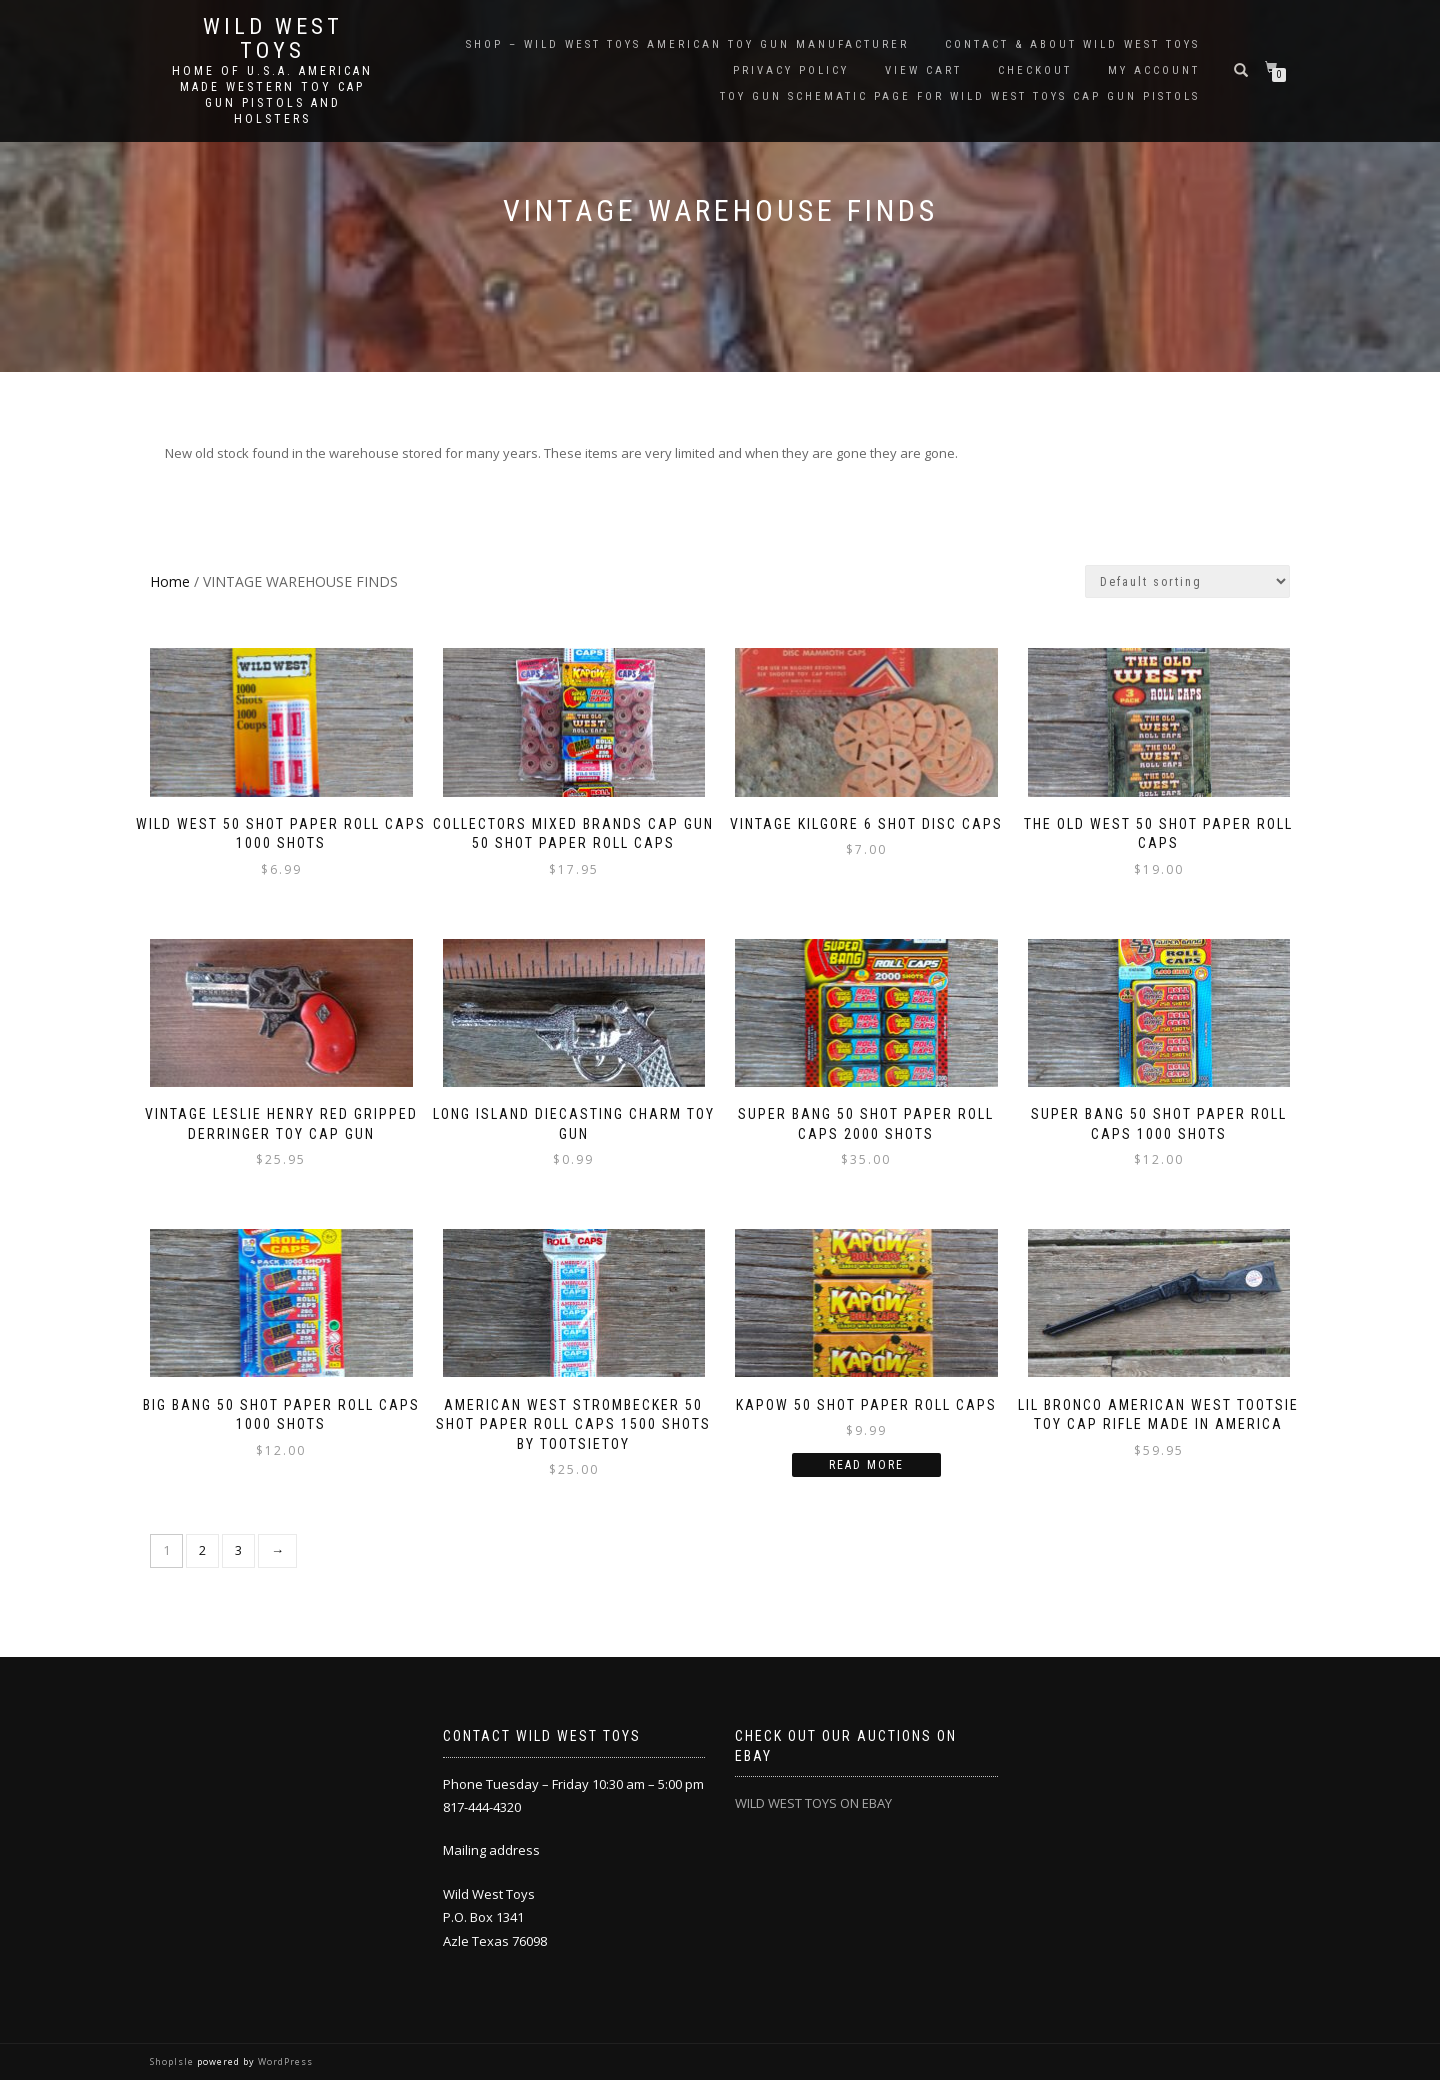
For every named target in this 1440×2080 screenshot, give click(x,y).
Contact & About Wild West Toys (1072, 44)
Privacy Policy (791, 70)
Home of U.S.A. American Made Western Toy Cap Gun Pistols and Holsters (272, 95)
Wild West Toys (273, 39)
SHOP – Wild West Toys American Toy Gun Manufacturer (687, 44)
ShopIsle (173, 2061)
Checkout (1035, 70)
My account (1154, 70)
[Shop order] (1187, 581)
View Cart (923, 70)
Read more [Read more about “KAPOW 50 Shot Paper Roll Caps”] (866, 1465)
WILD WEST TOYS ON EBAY (813, 1803)
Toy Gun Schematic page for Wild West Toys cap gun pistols (960, 96)
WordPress (284, 2061)
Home (170, 581)
